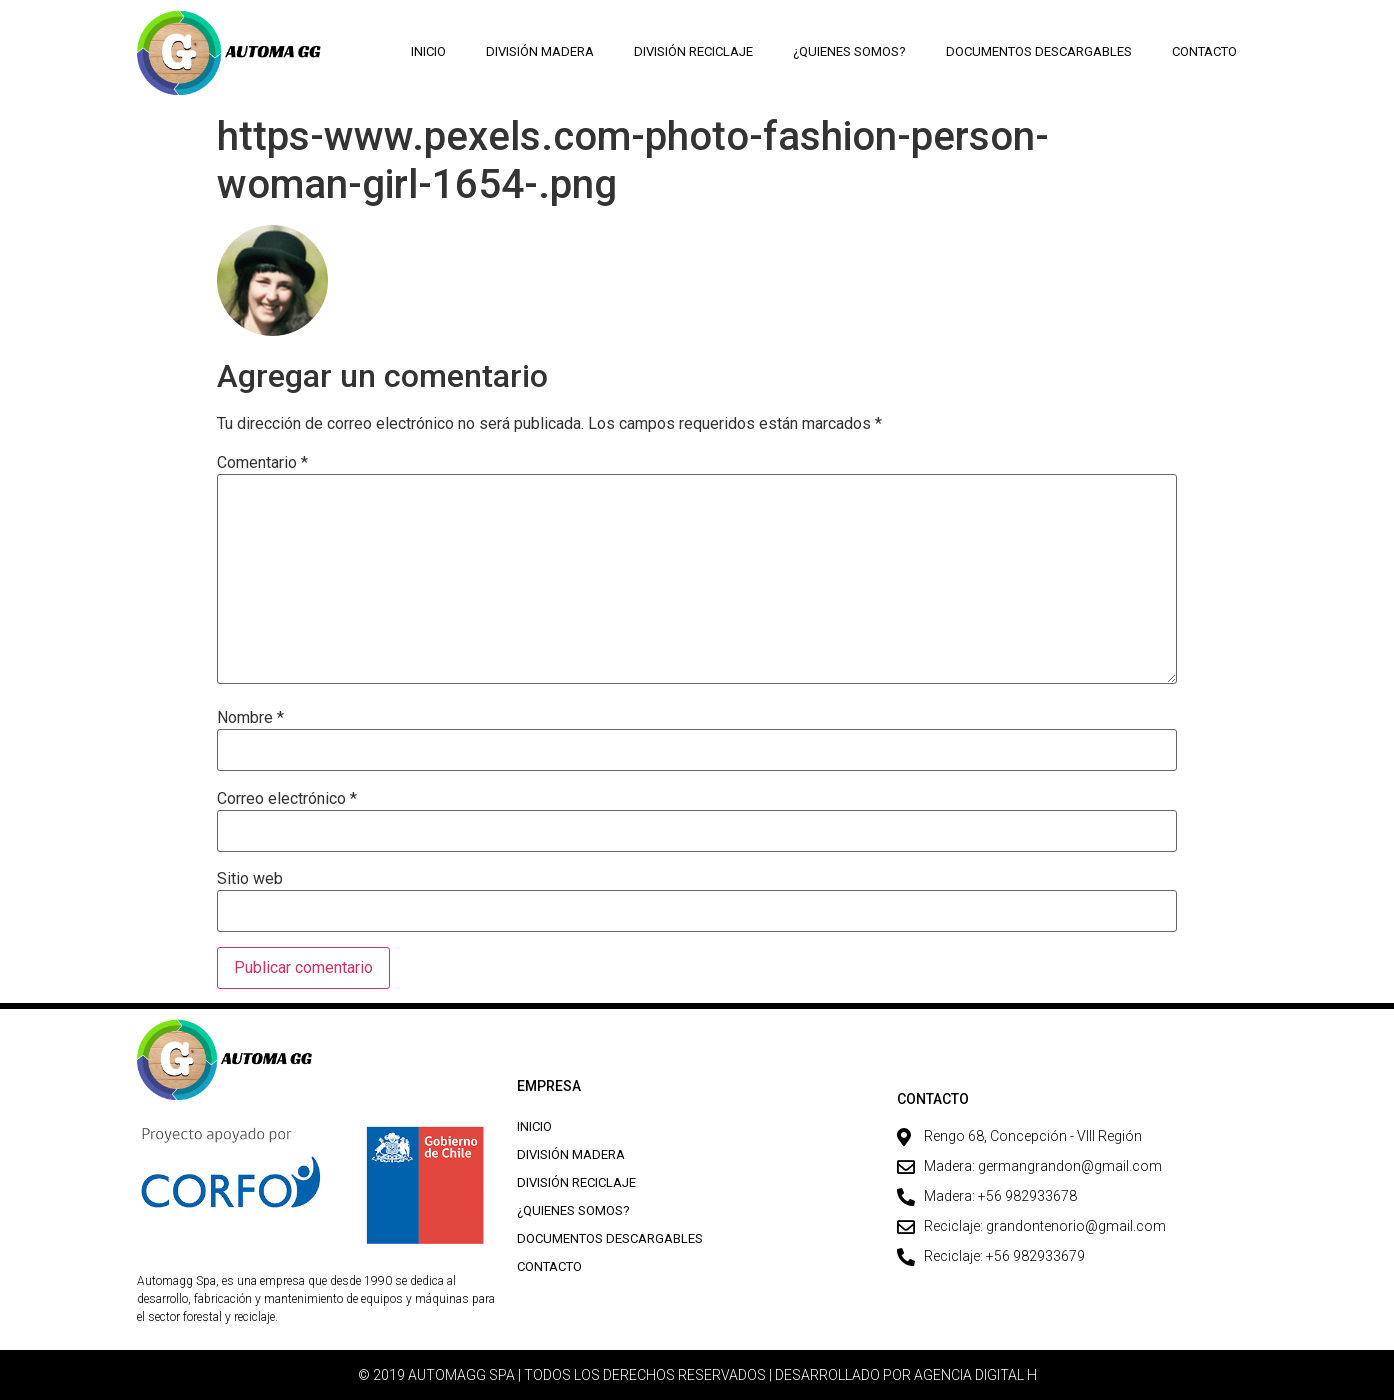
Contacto (1204, 51)
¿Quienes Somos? (849, 51)
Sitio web (250, 879)
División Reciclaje (693, 51)
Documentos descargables (1039, 51)
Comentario (262, 463)
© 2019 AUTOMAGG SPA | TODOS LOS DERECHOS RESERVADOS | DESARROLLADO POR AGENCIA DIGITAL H (697, 1375)
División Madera (540, 51)
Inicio (428, 51)
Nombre (250, 718)
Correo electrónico (287, 799)
